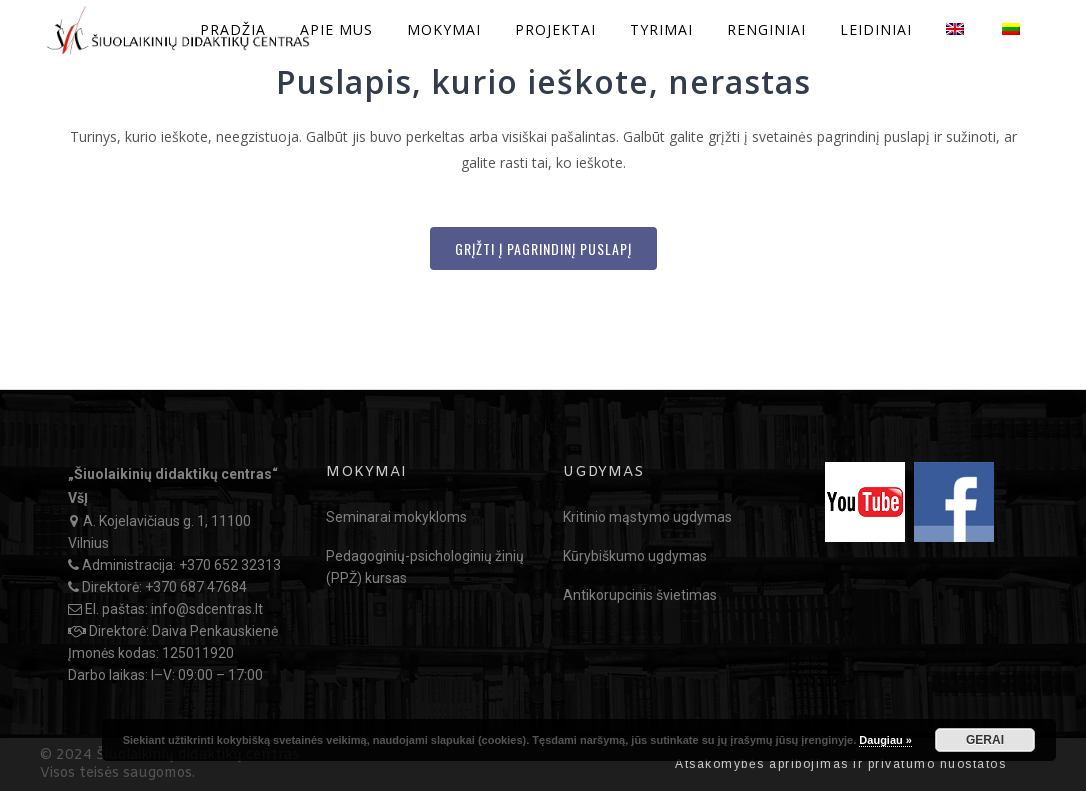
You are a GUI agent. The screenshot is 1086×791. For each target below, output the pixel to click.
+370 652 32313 (230, 565)
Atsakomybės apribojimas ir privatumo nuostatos (840, 764)
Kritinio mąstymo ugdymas (647, 517)
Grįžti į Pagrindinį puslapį (543, 248)
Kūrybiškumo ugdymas (635, 556)
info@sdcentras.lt (207, 609)
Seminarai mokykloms (396, 517)
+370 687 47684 (196, 587)
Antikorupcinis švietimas (640, 595)
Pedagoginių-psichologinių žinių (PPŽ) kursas (425, 567)
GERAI (985, 740)
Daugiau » (885, 740)
